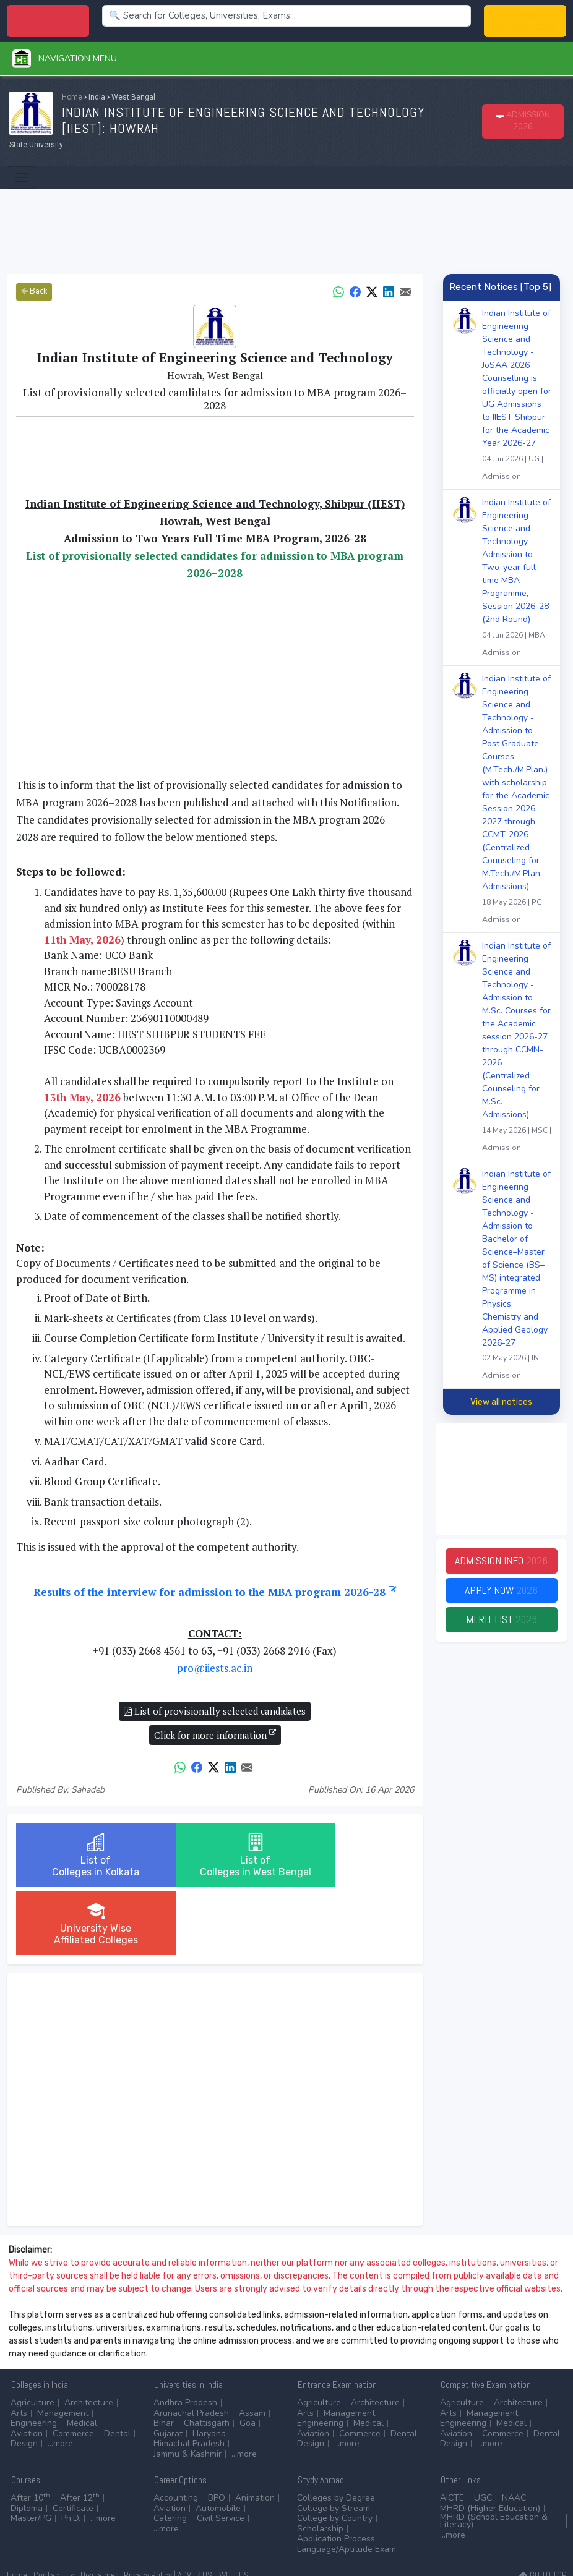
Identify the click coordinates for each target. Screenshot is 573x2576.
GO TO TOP (543, 2519)
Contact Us (53, 2519)
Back (34, 291)
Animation (255, 2441)
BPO (216, 2441)
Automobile (218, 2452)
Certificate (73, 2452)
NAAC (514, 2441)
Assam (252, 2357)
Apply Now (501, 1591)
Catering (170, 2462)
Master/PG (31, 2462)
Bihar (163, 2367)
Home (72, 97)
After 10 (30, 2441)
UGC (483, 2441)
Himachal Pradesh (189, 2387)
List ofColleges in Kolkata (82, 1855)
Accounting (175, 2441)
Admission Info (501, 1561)
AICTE (452, 2441)
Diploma (27, 2452)
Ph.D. (70, 2462)
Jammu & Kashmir (187, 2397)
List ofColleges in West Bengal (215, 1861)
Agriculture (32, 2346)
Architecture (88, 2346)
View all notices (501, 1402)
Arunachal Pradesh (191, 2357)
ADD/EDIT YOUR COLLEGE (51, 2532)
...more (60, 2387)
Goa (247, 2367)
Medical (82, 2367)
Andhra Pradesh (185, 2346)
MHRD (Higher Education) (490, 2452)
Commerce (73, 2377)
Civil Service (220, 2462)
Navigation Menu (64, 58)
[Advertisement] (287, 229)
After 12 (80, 2441)
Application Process (336, 2482)
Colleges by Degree (336, 2441)
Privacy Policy (148, 2519)
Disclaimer (99, 2519)
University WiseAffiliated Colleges (348, 1855)
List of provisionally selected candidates (215, 1711)
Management (62, 2357)
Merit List (501, 1620)
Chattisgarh (207, 2367)
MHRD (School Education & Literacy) (494, 2464)
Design (24, 2387)
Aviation (27, 2377)
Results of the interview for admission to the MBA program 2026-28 (215, 1592)
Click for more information (215, 1734)
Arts (19, 2357)
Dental (117, 2377)
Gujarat (168, 2377)
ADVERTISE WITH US (213, 2519)
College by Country (335, 2462)
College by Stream (333, 2452)
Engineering (34, 2367)
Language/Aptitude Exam (346, 2493)
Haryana (209, 2377)
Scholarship (320, 2472)
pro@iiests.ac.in (214, 1668)
